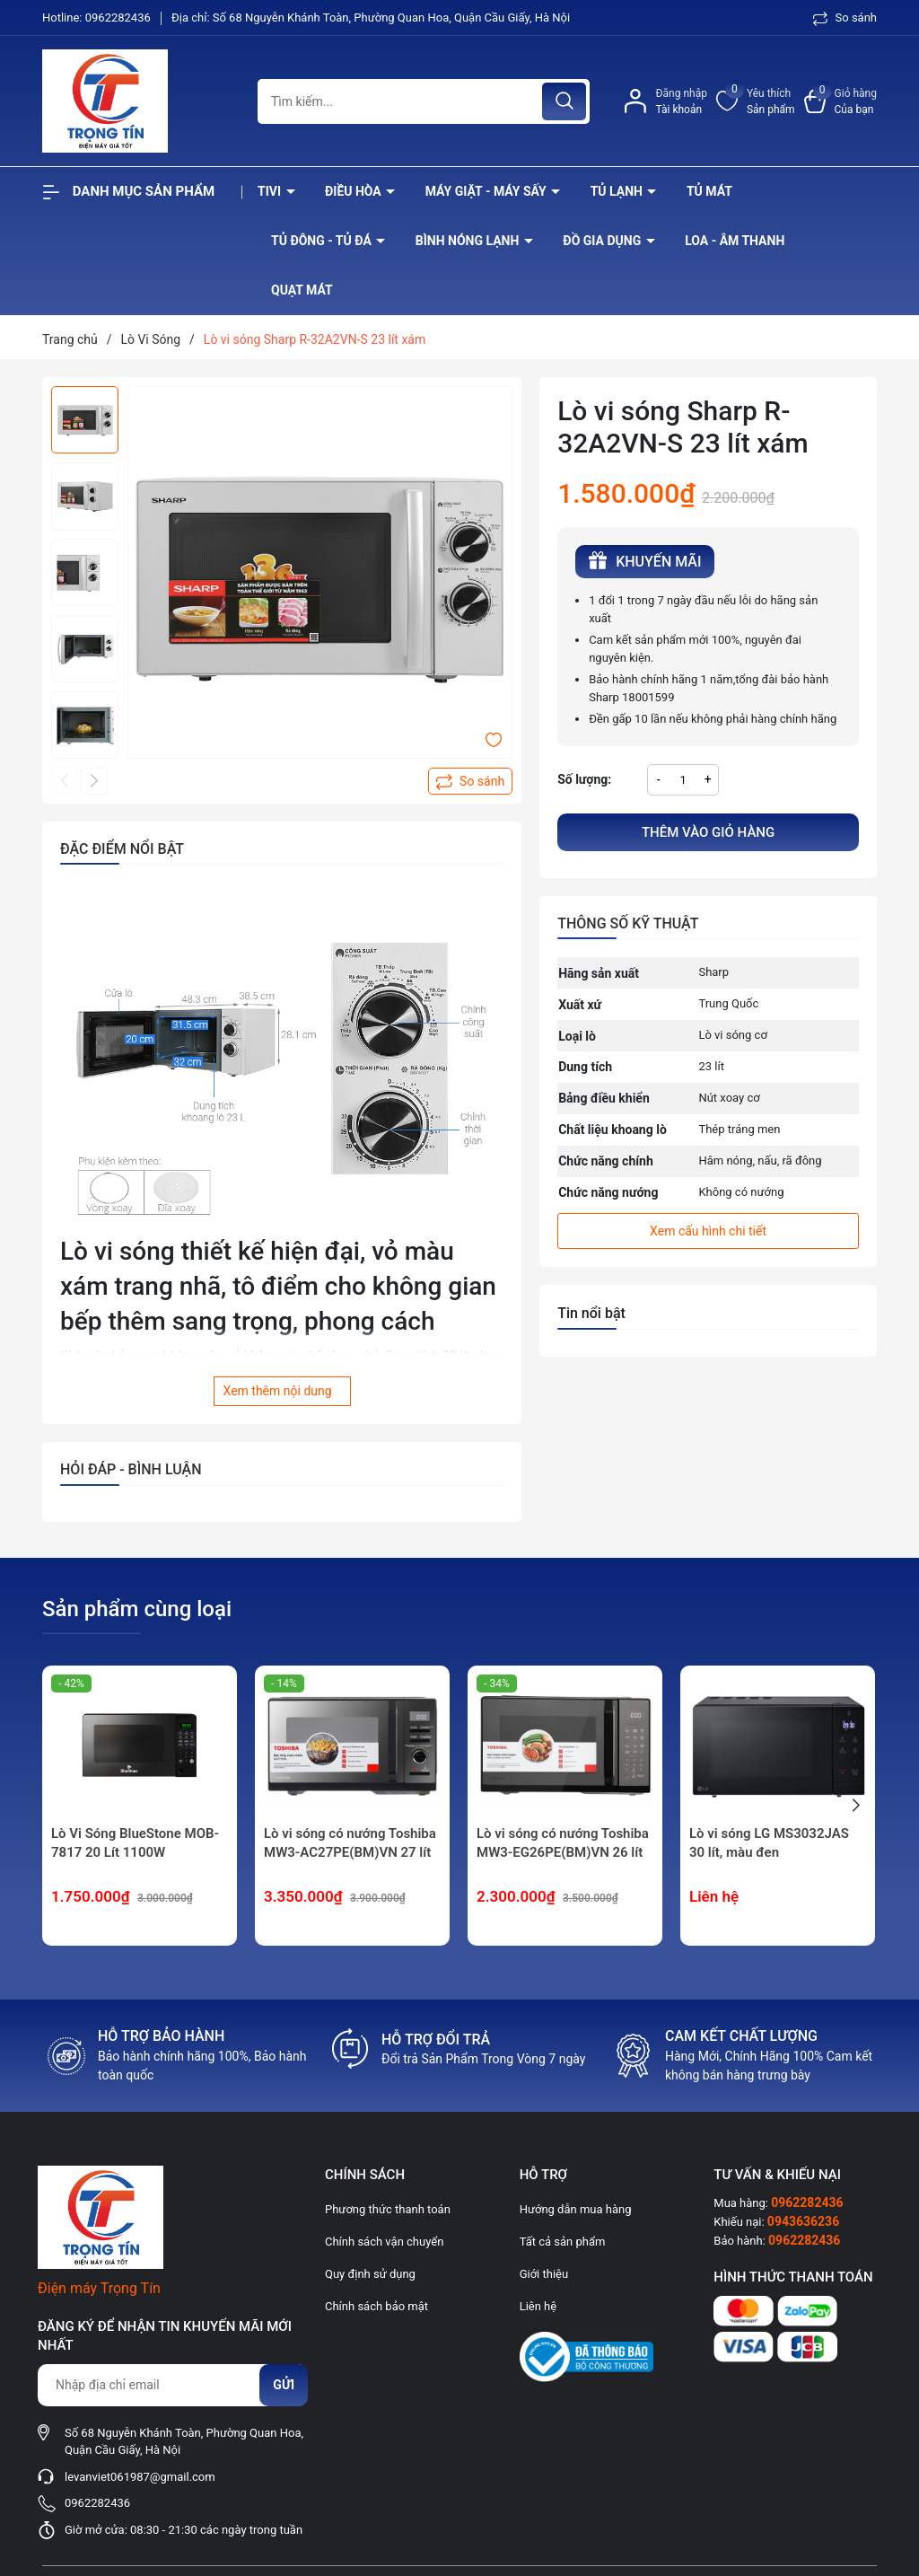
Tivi (271, 191)
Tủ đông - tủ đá (322, 240)
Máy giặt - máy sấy (487, 191)
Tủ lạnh (618, 191)
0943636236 (803, 2221)
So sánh (845, 17)
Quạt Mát (302, 290)
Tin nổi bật (591, 1313)
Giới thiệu (544, 2274)
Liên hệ (538, 2306)
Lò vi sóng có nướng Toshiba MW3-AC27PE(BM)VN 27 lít (350, 1842)
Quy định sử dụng (370, 2274)
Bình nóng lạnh (469, 240)
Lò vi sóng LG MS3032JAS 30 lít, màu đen (769, 1842)
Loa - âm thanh (734, 240)
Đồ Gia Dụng (603, 240)
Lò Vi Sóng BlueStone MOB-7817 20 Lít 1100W (135, 1842)
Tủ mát (709, 191)
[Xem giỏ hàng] (840, 101)
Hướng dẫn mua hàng (576, 2209)
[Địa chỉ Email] (172, 2385)
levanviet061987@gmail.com (140, 2477)
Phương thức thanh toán (388, 2209)
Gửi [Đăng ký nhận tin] (283, 2385)
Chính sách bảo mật (376, 2306)
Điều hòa (354, 191)
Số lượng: (584, 779)
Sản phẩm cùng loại (137, 1609)
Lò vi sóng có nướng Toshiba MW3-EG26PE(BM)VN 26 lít (563, 1842)
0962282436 (119, 17)
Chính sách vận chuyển (384, 2241)
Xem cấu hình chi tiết (708, 1231)
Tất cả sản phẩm (563, 2241)
